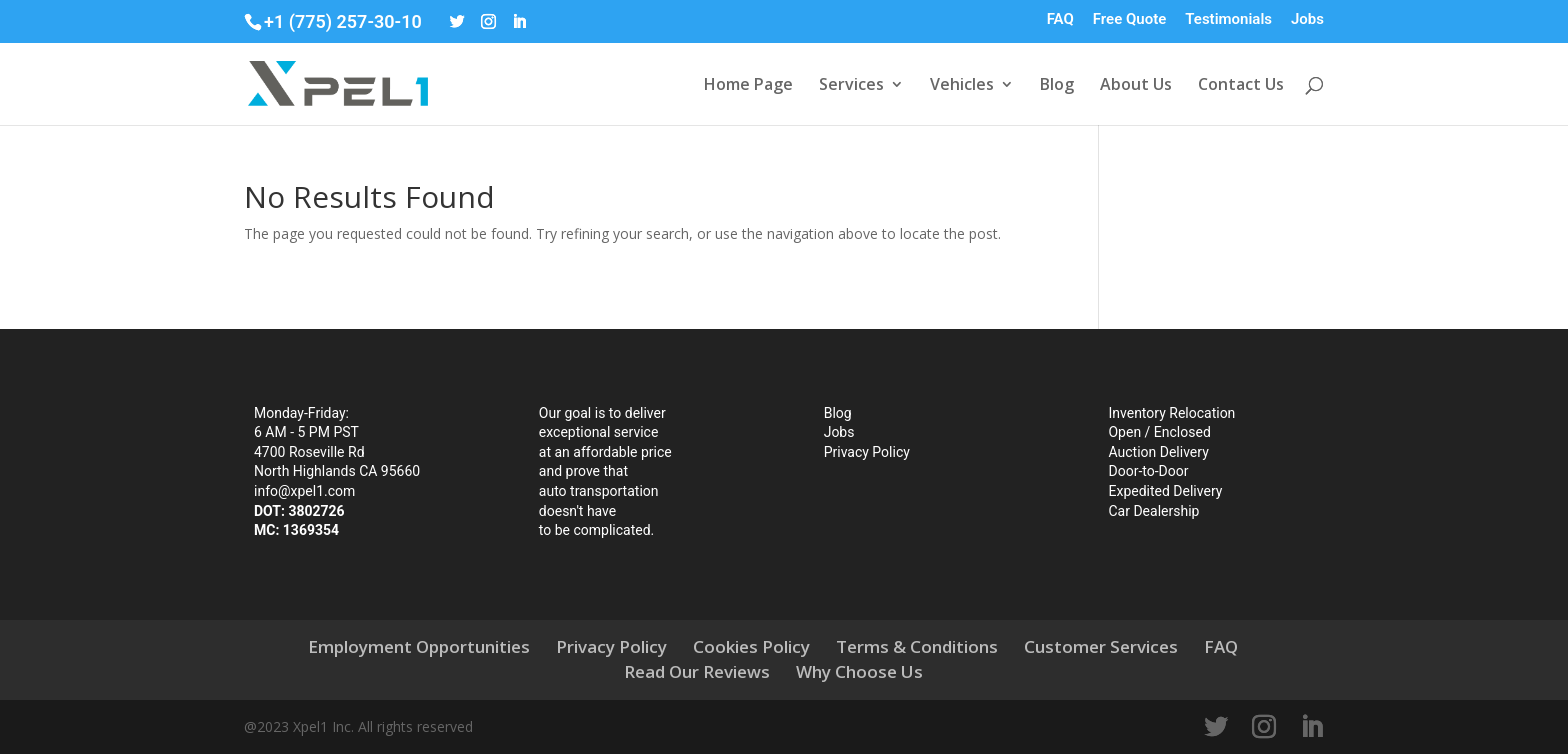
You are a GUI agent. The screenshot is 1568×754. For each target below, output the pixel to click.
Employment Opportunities (419, 646)
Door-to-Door (1148, 471)
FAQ (1060, 20)
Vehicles (962, 86)
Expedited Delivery (1165, 491)
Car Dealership (1153, 511)
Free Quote (1130, 20)
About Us (1136, 86)
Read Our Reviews (697, 671)
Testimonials (1228, 20)
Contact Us (1241, 86)
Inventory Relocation (1171, 413)
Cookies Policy (751, 646)
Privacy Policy (867, 452)
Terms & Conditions (917, 646)
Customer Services (1101, 646)
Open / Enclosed (1159, 432)
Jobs (1307, 20)
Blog (1057, 86)
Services (851, 86)
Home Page (748, 86)
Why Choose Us (859, 671)
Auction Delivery (1158, 452)
